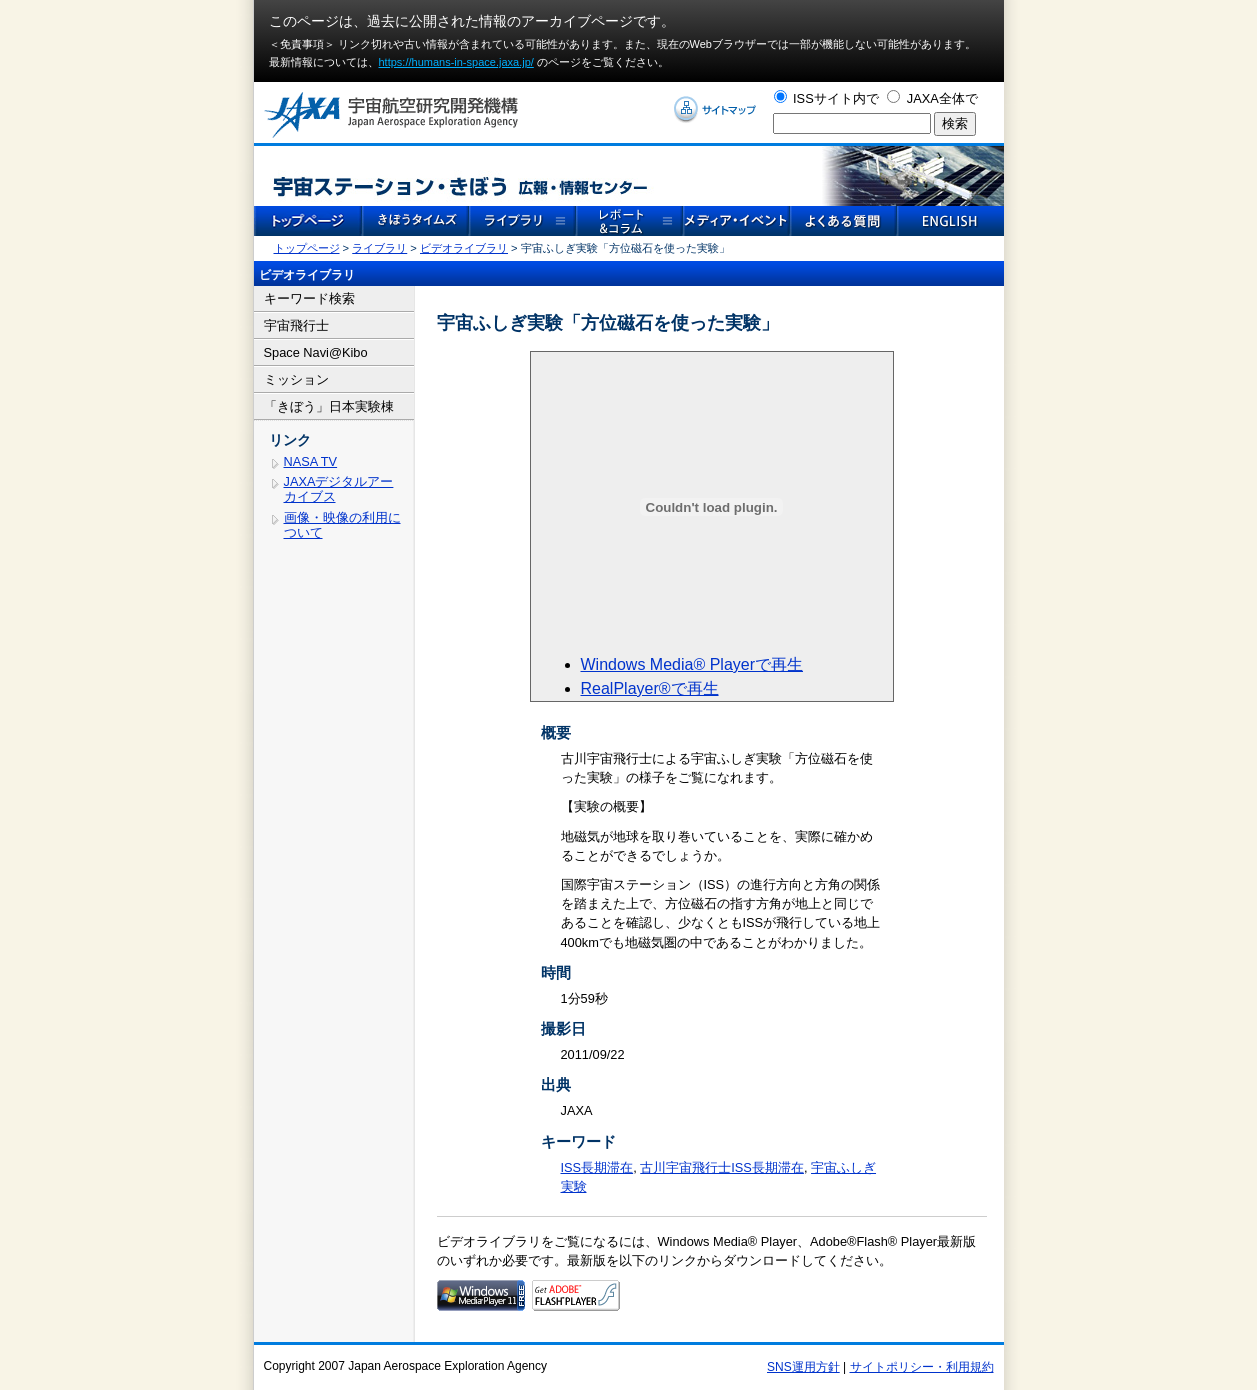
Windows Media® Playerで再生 (692, 664)
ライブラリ (379, 248)
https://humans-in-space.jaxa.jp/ (456, 62)
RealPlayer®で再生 (650, 688)
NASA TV (311, 461)
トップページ (307, 248)
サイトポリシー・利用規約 (922, 1367)
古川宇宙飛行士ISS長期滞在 (722, 1167)
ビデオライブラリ (464, 248)
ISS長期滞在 (597, 1167)
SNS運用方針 (803, 1367)
